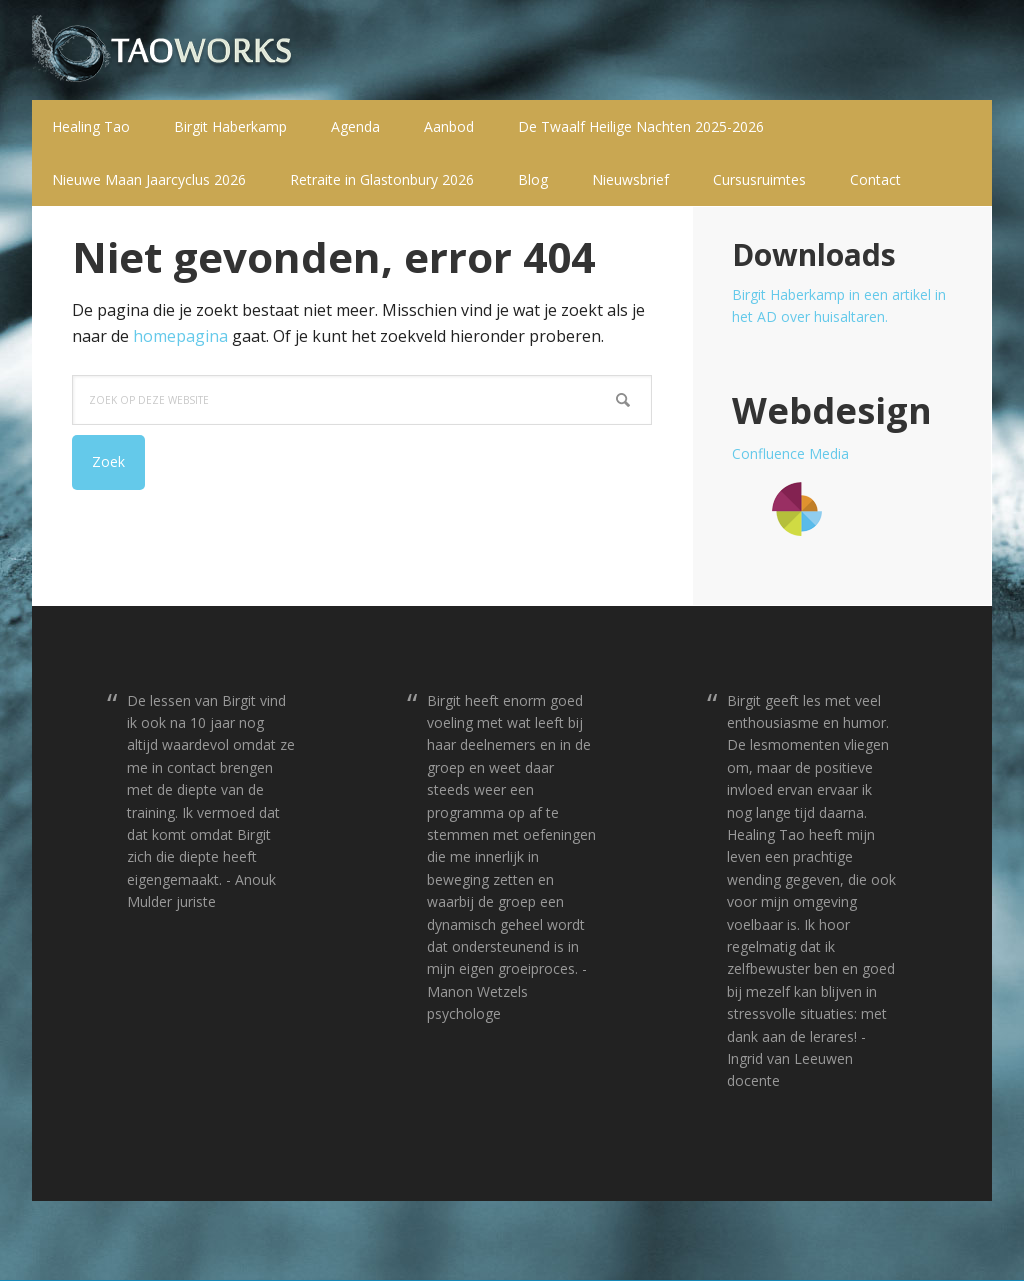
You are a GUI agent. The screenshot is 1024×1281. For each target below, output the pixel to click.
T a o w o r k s (162, 50)
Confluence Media (790, 453)
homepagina (180, 336)
